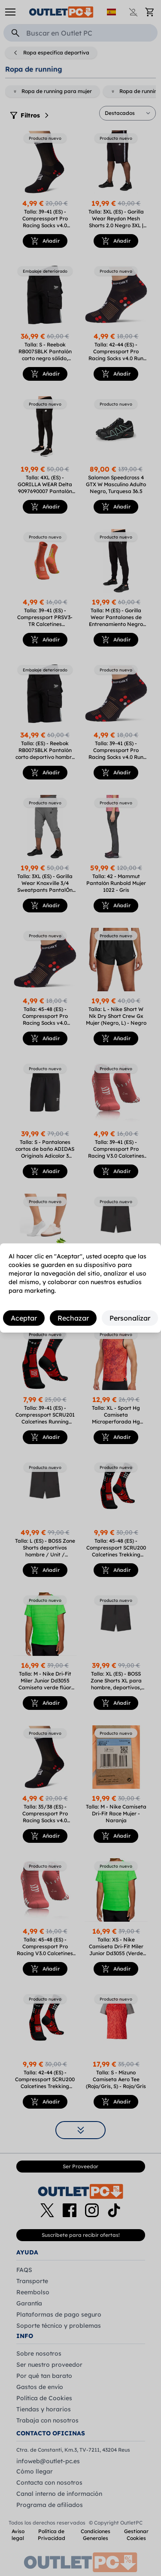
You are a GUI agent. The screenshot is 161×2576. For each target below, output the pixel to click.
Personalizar (129, 1318)
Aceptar (24, 1318)
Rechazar (73, 1318)
